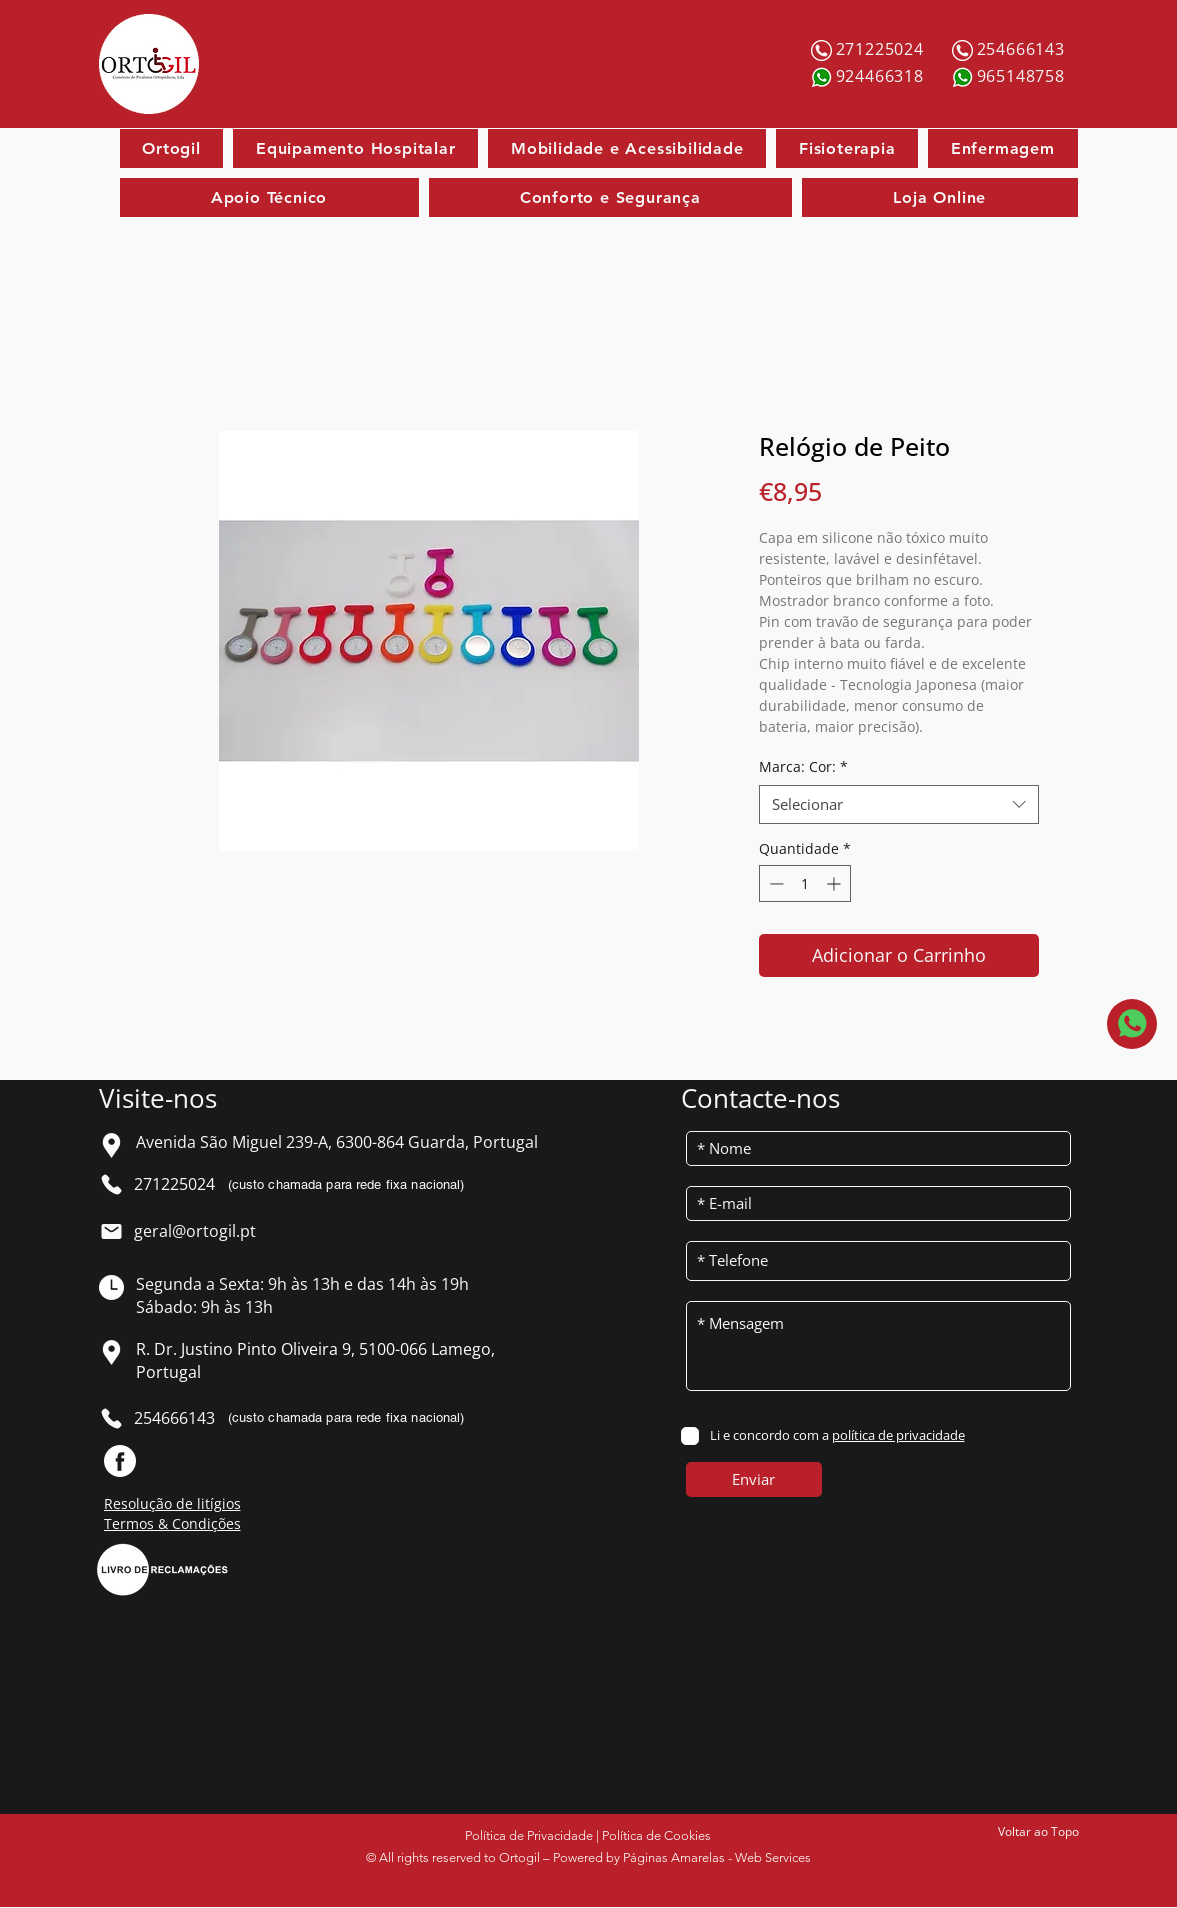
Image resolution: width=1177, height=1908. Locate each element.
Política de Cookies (656, 1835)
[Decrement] (774, 883)
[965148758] (1023, 76)
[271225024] (882, 49)
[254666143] (1023, 49)
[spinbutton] (805, 883)
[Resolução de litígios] (191, 1503)
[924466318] (882, 76)
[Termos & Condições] (191, 1523)
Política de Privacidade (529, 1835)
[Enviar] (754, 1479)
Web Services (773, 1857)
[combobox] (899, 804)
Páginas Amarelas (674, 1857)
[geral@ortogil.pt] (202, 1231)
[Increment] (835, 883)
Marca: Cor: (803, 766)
